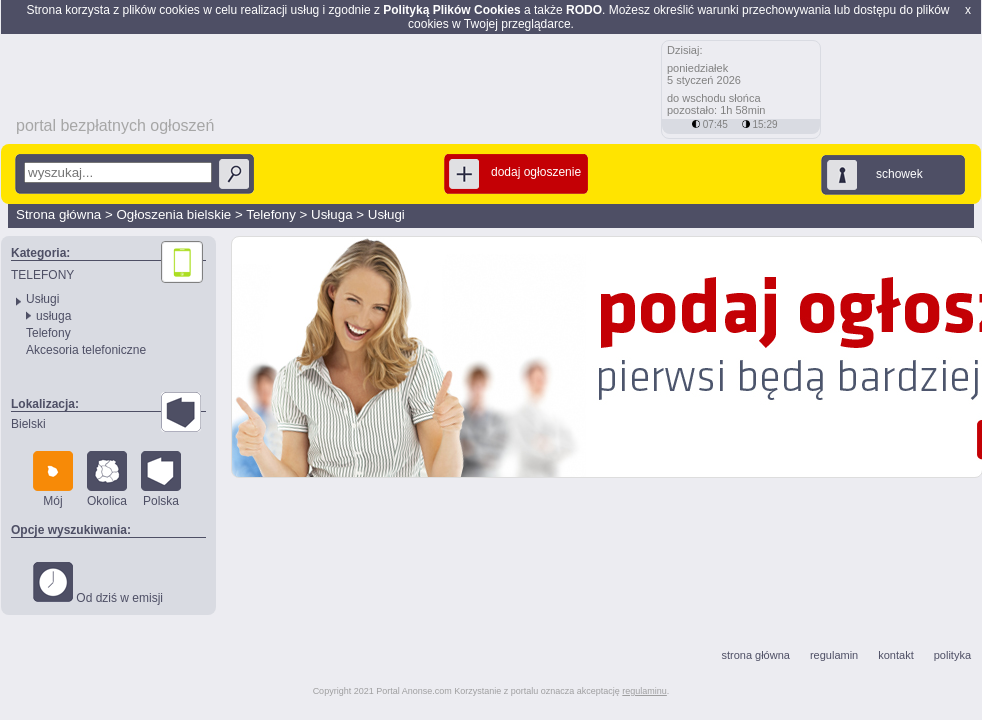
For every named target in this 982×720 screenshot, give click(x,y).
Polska (161, 479)
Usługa (332, 214)
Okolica (107, 479)
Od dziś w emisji (98, 583)
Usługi (386, 214)
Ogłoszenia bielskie (173, 214)
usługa (53, 316)
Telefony (271, 214)
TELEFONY (42, 275)
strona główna (755, 655)
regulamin (834, 655)
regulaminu (644, 691)
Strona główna (58, 214)
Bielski (28, 424)
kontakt (895, 655)
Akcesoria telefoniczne (86, 350)
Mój (53, 479)
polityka (952, 655)
